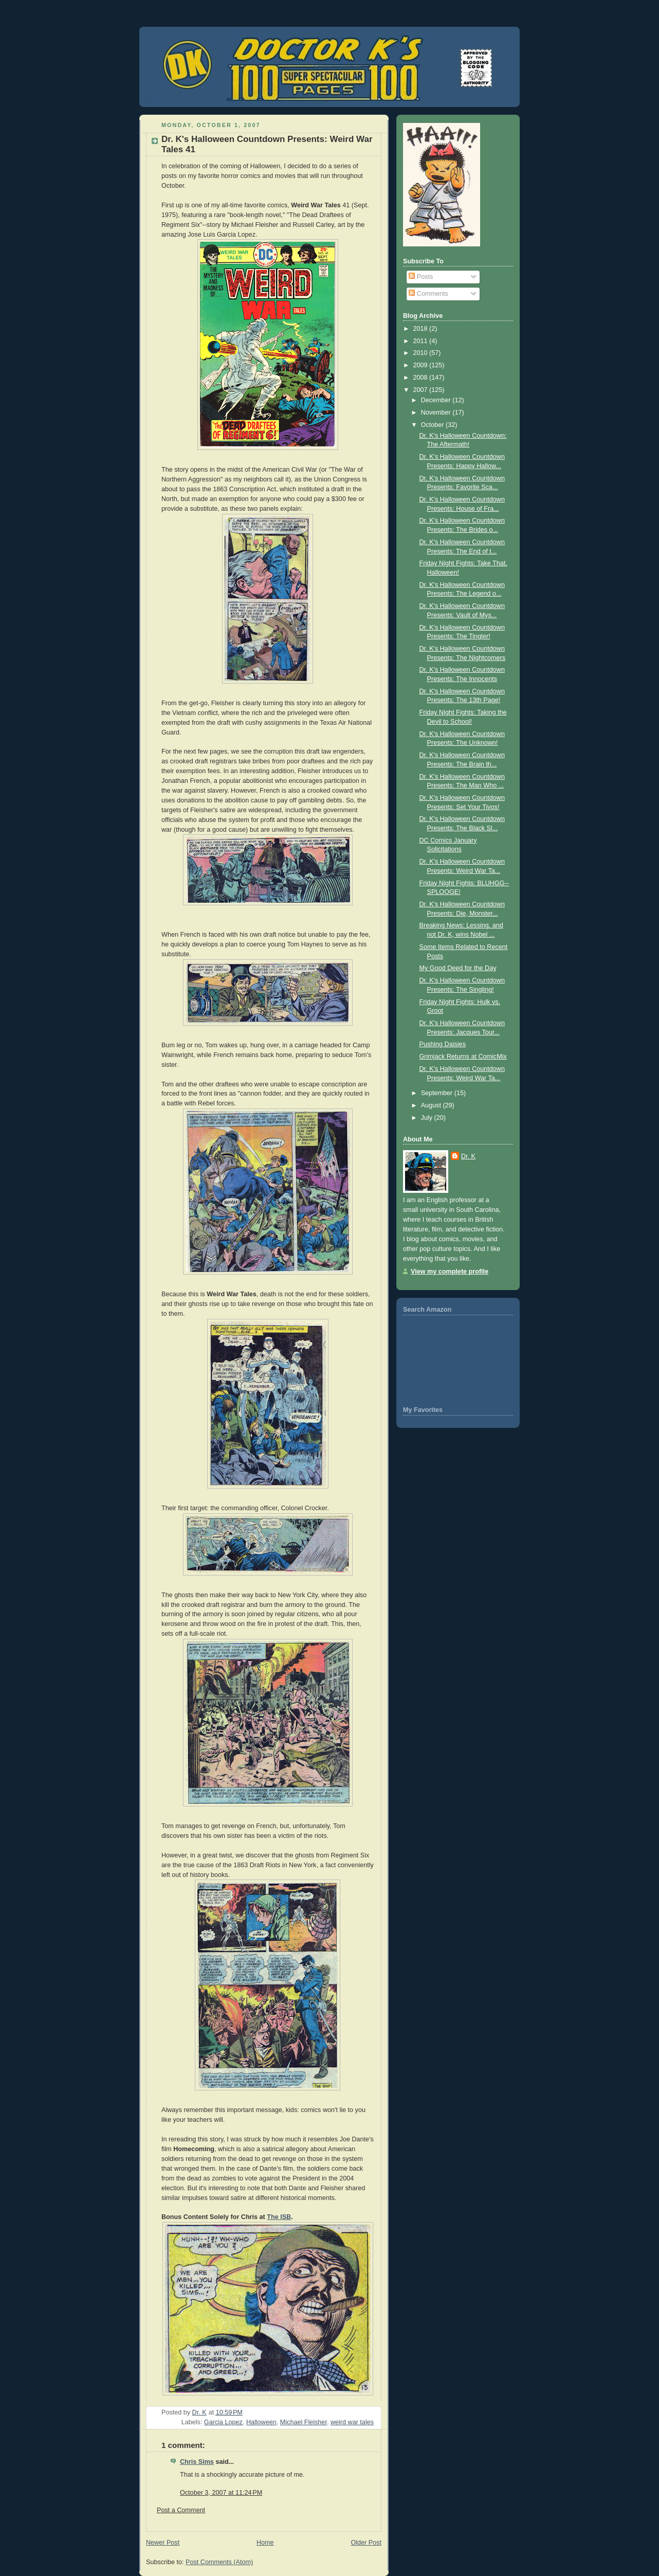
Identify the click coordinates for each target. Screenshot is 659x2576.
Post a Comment (181, 2510)
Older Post (366, 2542)
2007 (421, 389)
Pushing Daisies (442, 1044)
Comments (428, 293)
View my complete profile (449, 1271)
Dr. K (468, 1156)
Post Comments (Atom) (219, 2562)
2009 (421, 365)
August (432, 1105)
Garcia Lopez (223, 2422)
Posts (421, 276)
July (427, 1117)
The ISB (279, 2217)
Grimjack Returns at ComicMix (463, 1056)
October (433, 424)
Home (265, 2542)
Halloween (261, 2422)
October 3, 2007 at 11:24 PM (221, 2492)
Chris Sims (197, 2461)
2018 (421, 328)
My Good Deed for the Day (458, 968)
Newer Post (162, 2542)
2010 (421, 352)
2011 (421, 341)
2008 (421, 377)
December (437, 400)
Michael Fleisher (303, 2422)
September (437, 1093)
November (437, 412)
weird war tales (352, 2422)
